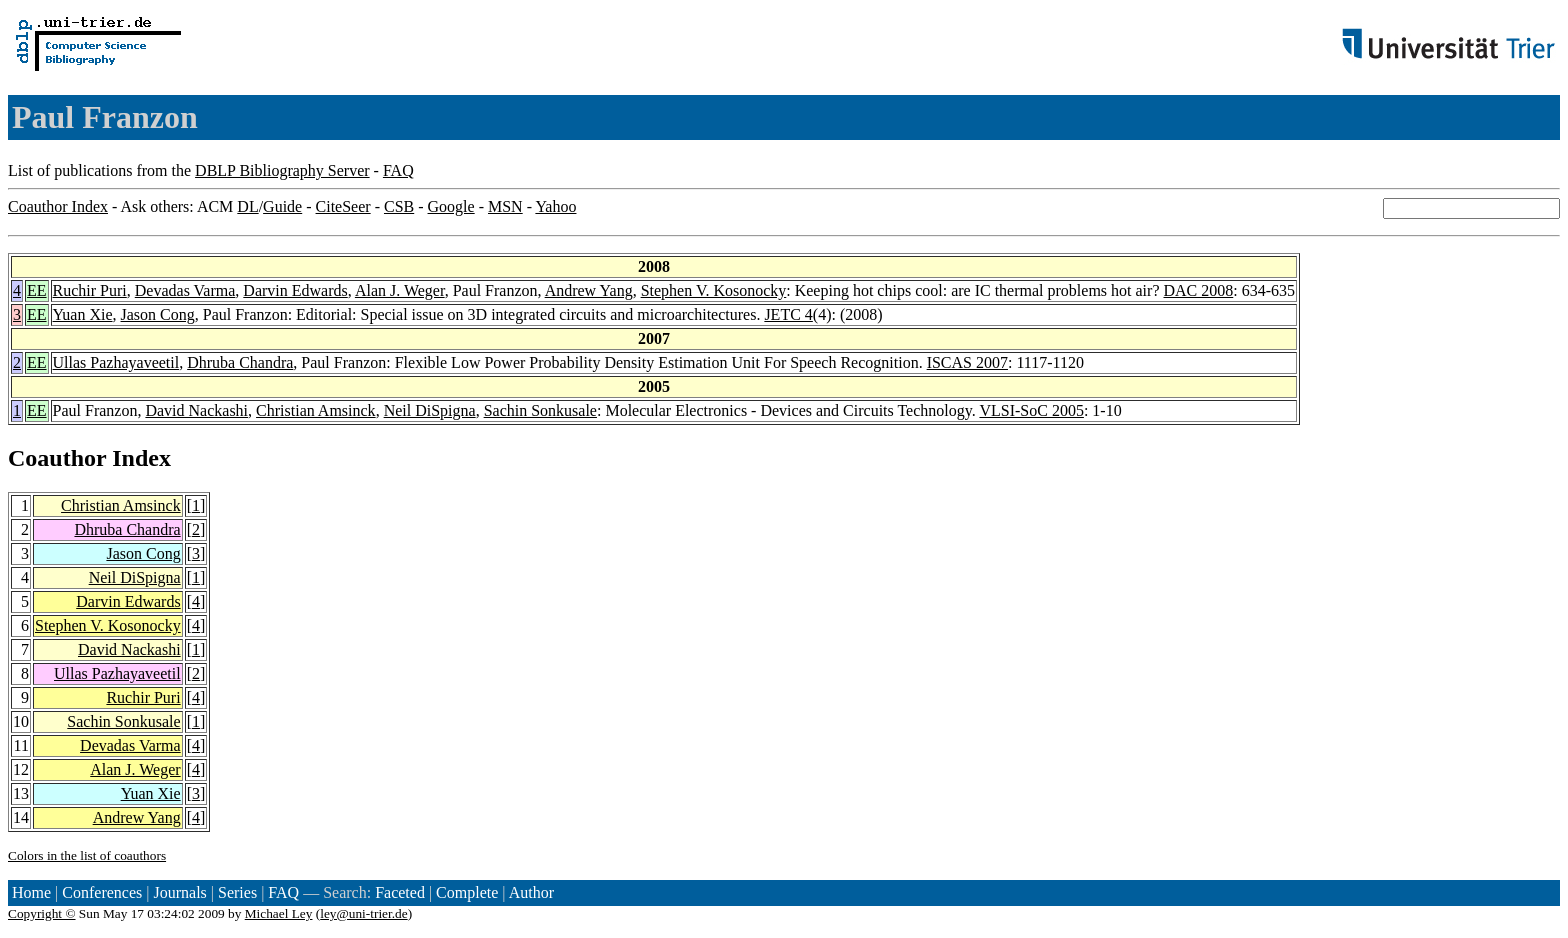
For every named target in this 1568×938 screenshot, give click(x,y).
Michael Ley (279, 913)
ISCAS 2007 (967, 362)
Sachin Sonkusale (540, 410)
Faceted (400, 892)
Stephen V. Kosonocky (714, 290)
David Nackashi (196, 410)
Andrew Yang (589, 290)
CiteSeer (343, 206)
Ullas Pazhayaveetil (116, 362)
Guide (282, 206)
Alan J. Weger (400, 290)
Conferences (102, 892)
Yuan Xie (83, 314)
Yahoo (555, 206)
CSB (399, 206)
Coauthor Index (58, 206)
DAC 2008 (1199, 290)
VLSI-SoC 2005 (1031, 410)
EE (37, 290)
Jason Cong (158, 314)
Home (31, 892)
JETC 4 (788, 314)
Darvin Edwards (295, 290)
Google (451, 206)
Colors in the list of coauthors (87, 855)
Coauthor (57, 458)
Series (237, 892)
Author (531, 892)
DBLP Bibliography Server (282, 170)
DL (247, 206)
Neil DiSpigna (430, 410)
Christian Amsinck (316, 410)
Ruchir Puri (90, 290)
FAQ (398, 170)
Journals (179, 892)
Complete (467, 892)
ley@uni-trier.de (363, 913)
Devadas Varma (185, 290)
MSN (505, 206)
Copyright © (42, 913)
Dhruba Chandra (240, 362)
